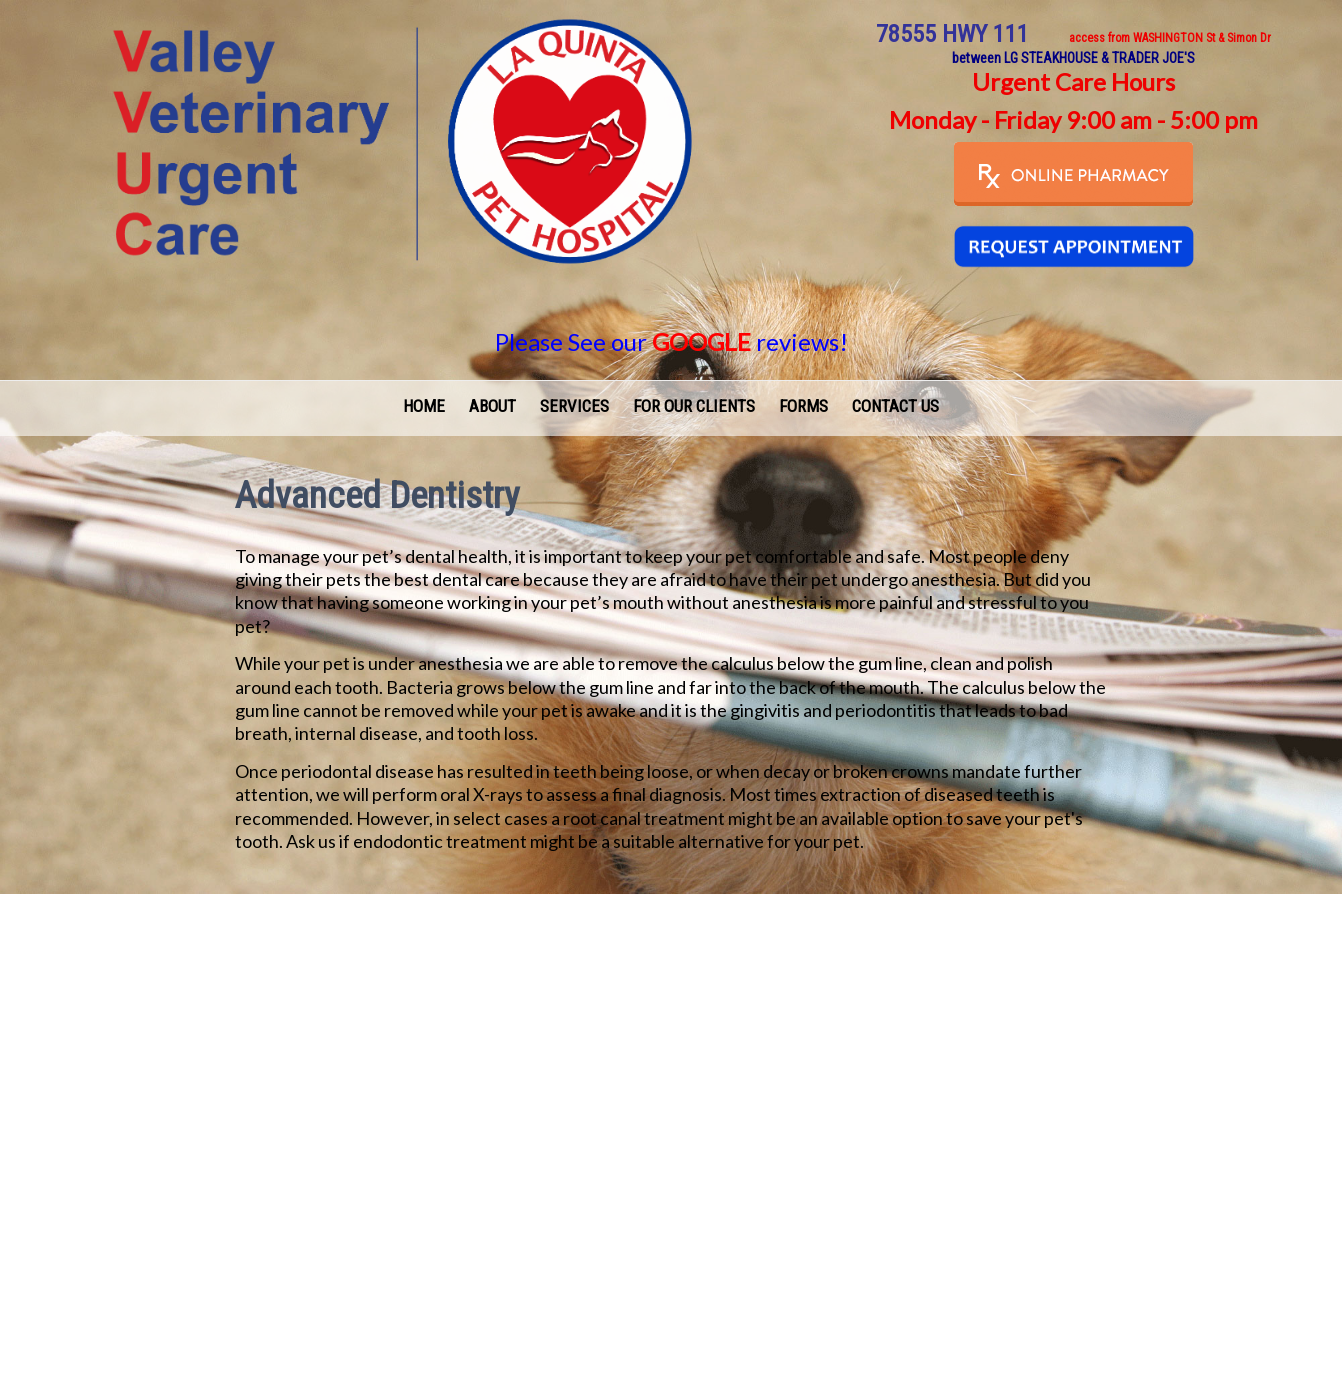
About (492, 406)
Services (574, 406)
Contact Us (895, 406)
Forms (803, 406)
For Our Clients (694, 406)
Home (424, 406)
